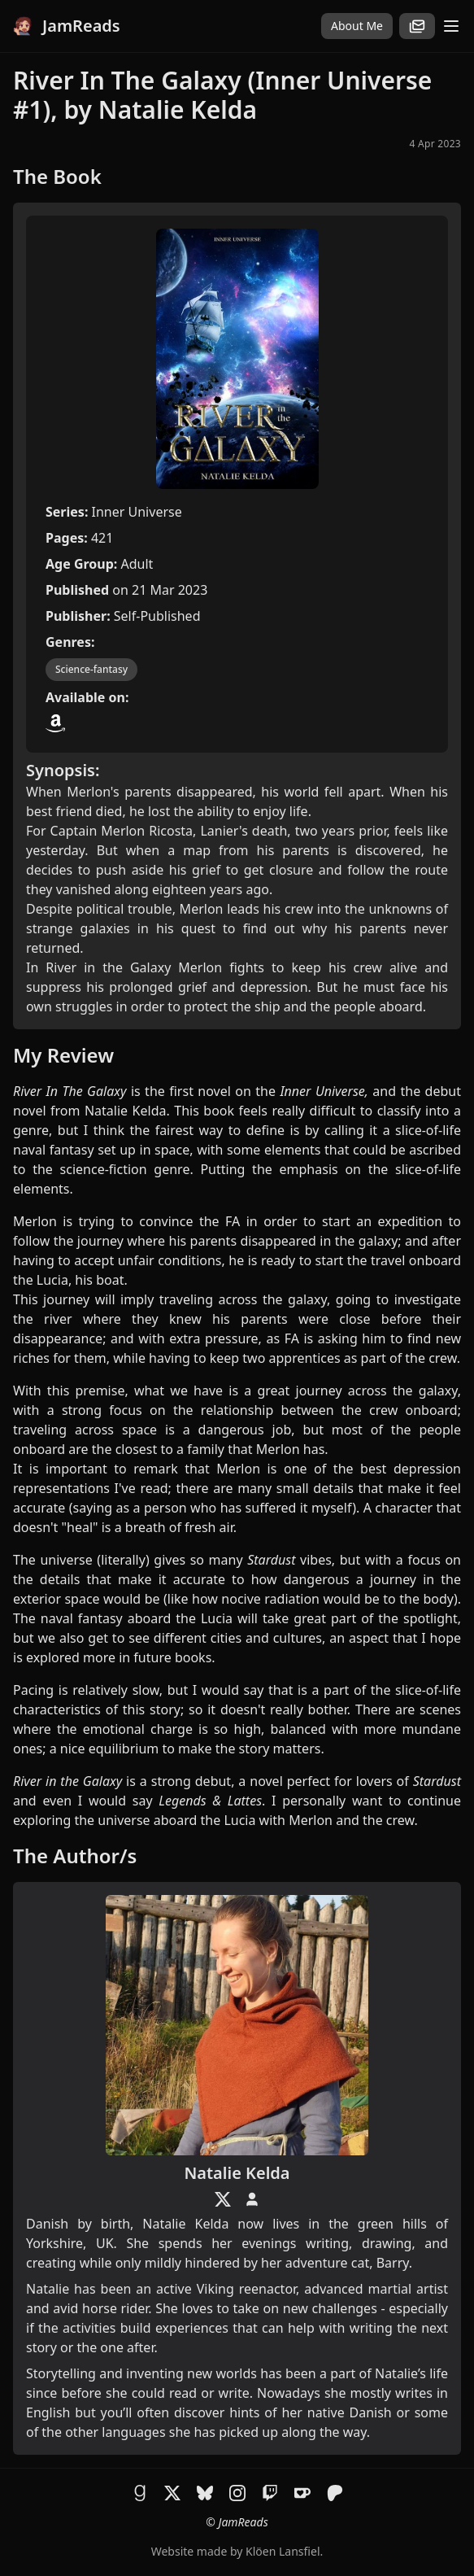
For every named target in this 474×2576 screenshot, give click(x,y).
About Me (357, 25)
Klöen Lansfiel (283, 2551)
